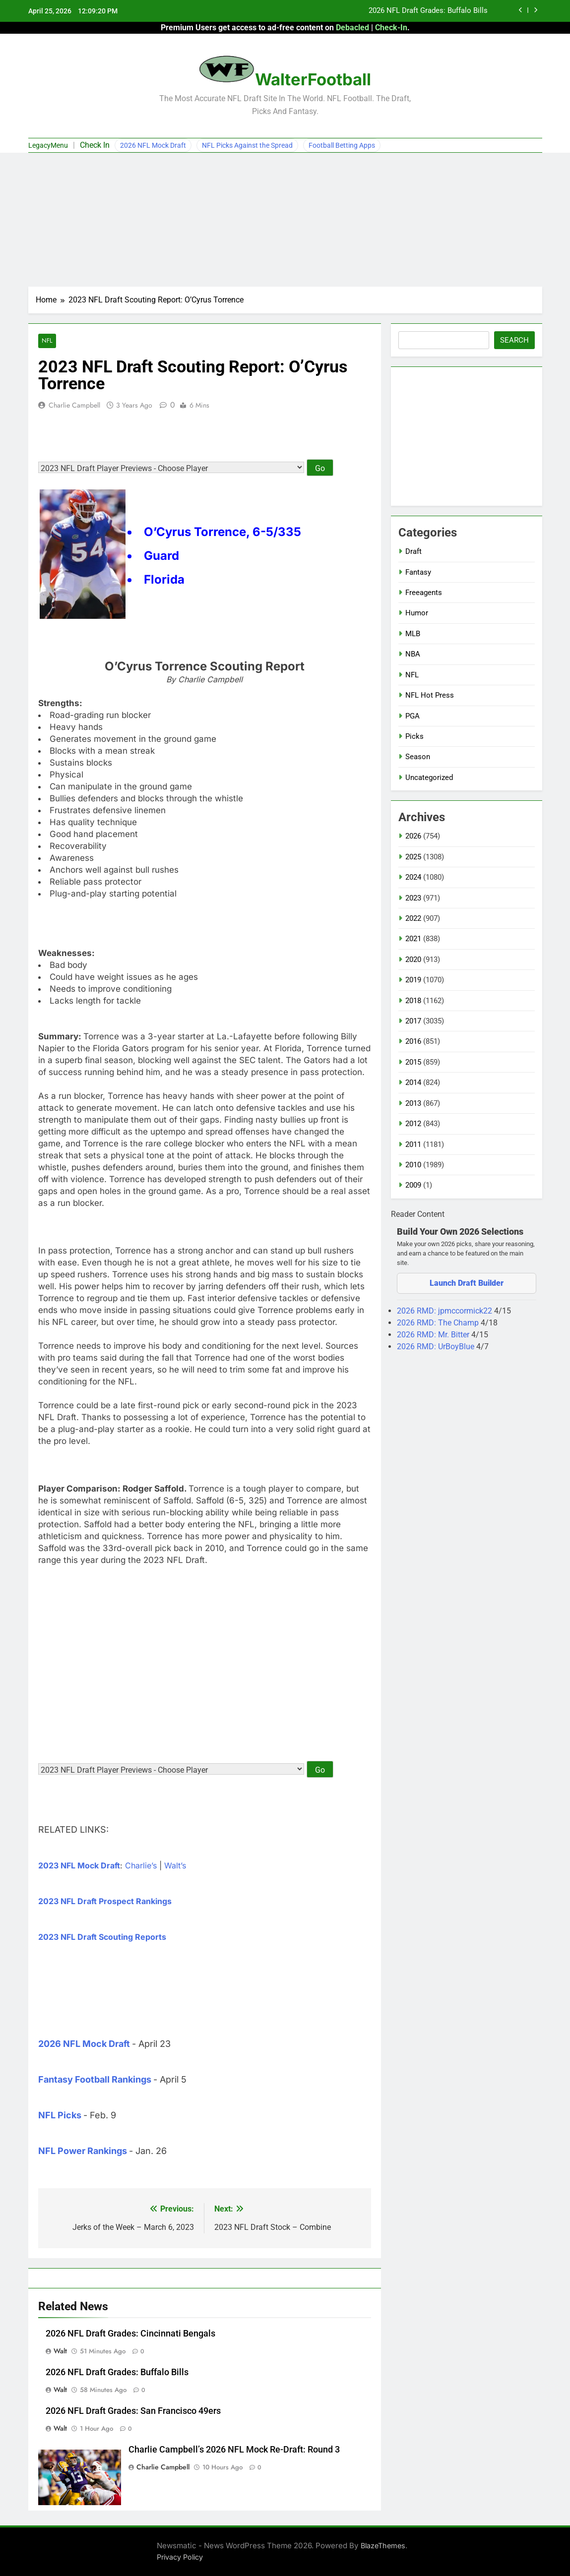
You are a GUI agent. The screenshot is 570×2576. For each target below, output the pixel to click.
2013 (413, 1103)
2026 (413, 836)
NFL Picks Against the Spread (247, 145)
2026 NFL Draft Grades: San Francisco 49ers (133, 2411)
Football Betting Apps (342, 145)
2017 (413, 1021)
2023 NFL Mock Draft (79, 1866)
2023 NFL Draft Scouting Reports (102, 1937)
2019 (413, 979)
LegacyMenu (48, 145)
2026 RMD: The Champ (439, 1322)
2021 (413, 938)
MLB (412, 633)
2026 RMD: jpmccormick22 (445, 1311)
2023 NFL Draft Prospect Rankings (105, 1902)
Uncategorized (429, 777)
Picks (414, 736)
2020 (413, 959)
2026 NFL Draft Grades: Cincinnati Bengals (130, 2334)
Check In (95, 145)
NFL (47, 341)
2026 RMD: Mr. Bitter (434, 1334)
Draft (413, 551)
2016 (413, 1041)
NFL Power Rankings (82, 2151)
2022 (413, 918)
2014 (413, 1082)
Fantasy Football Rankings (94, 2080)
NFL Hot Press (429, 695)
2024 (413, 877)
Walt (60, 2351)
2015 (413, 1062)
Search (514, 340)
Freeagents (423, 592)
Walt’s (175, 1866)
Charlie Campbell (74, 405)
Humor (416, 612)
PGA (412, 716)
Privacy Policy (180, 2557)
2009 (413, 1185)
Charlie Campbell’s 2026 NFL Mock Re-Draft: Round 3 (234, 2450)
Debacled (352, 27)
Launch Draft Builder (467, 1283)
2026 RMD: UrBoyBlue (436, 1346)
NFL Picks (59, 2115)
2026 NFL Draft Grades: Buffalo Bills (428, 11)
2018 (413, 1000)
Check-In (391, 27)
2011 (413, 1144)
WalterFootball (313, 79)
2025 (413, 856)
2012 (413, 1123)
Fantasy (418, 572)
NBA (412, 654)
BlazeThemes (383, 2546)
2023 (413, 898)
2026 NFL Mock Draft (153, 145)
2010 (413, 1164)
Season (417, 756)
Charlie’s (141, 1866)
